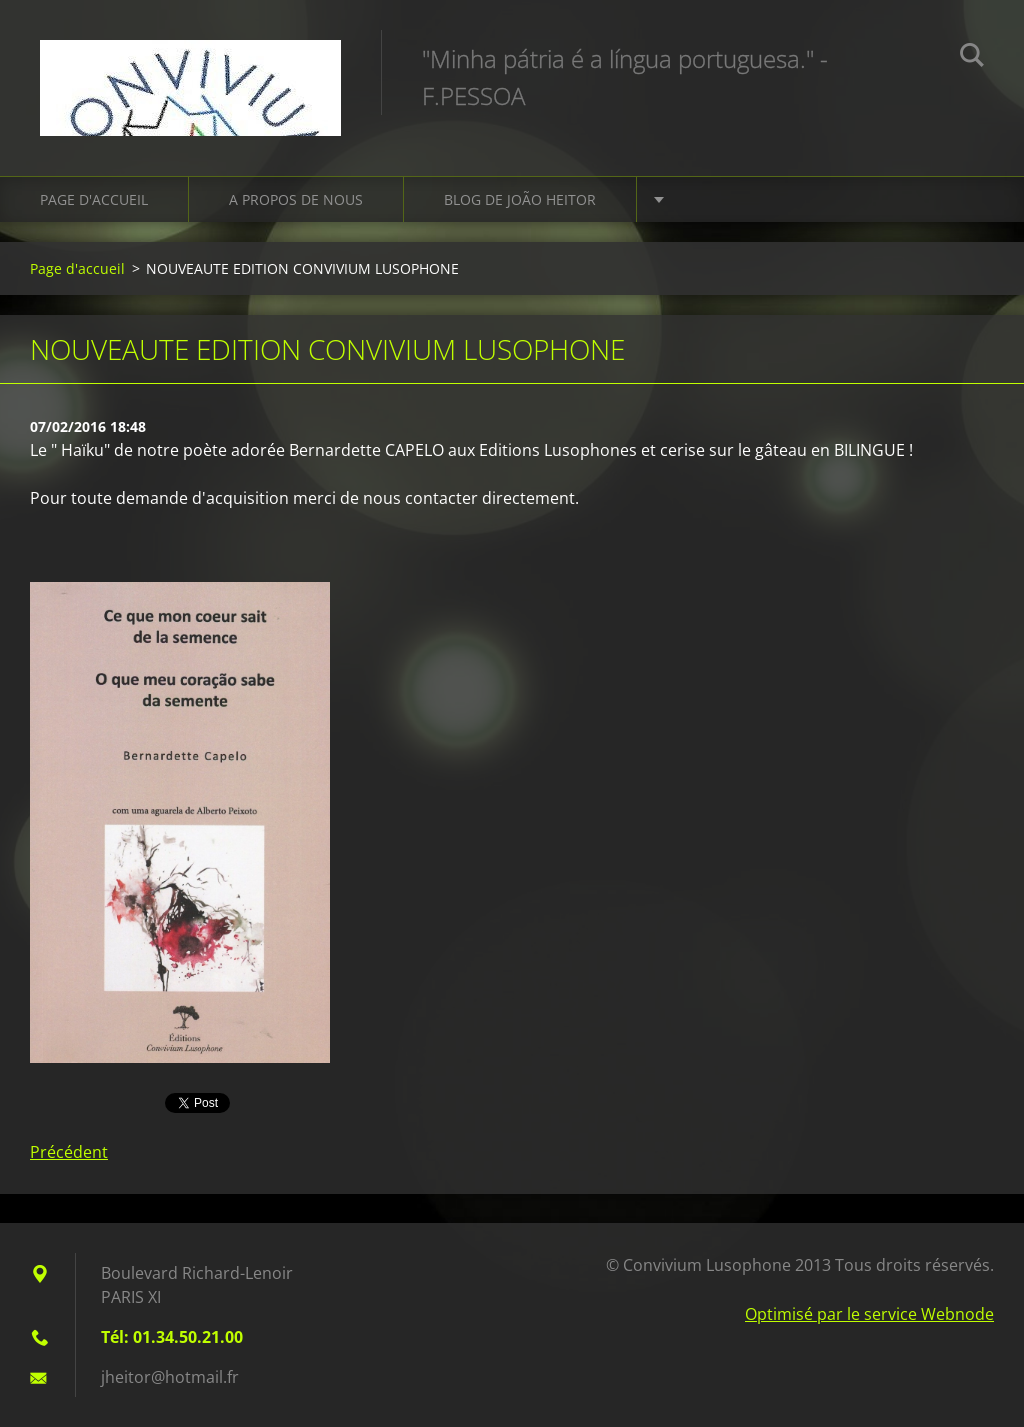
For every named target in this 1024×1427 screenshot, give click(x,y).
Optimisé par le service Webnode (869, 1314)
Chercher (972, 58)
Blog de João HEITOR (520, 199)
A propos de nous (296, 199)
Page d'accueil (94, 199)
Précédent (69, 1152)
